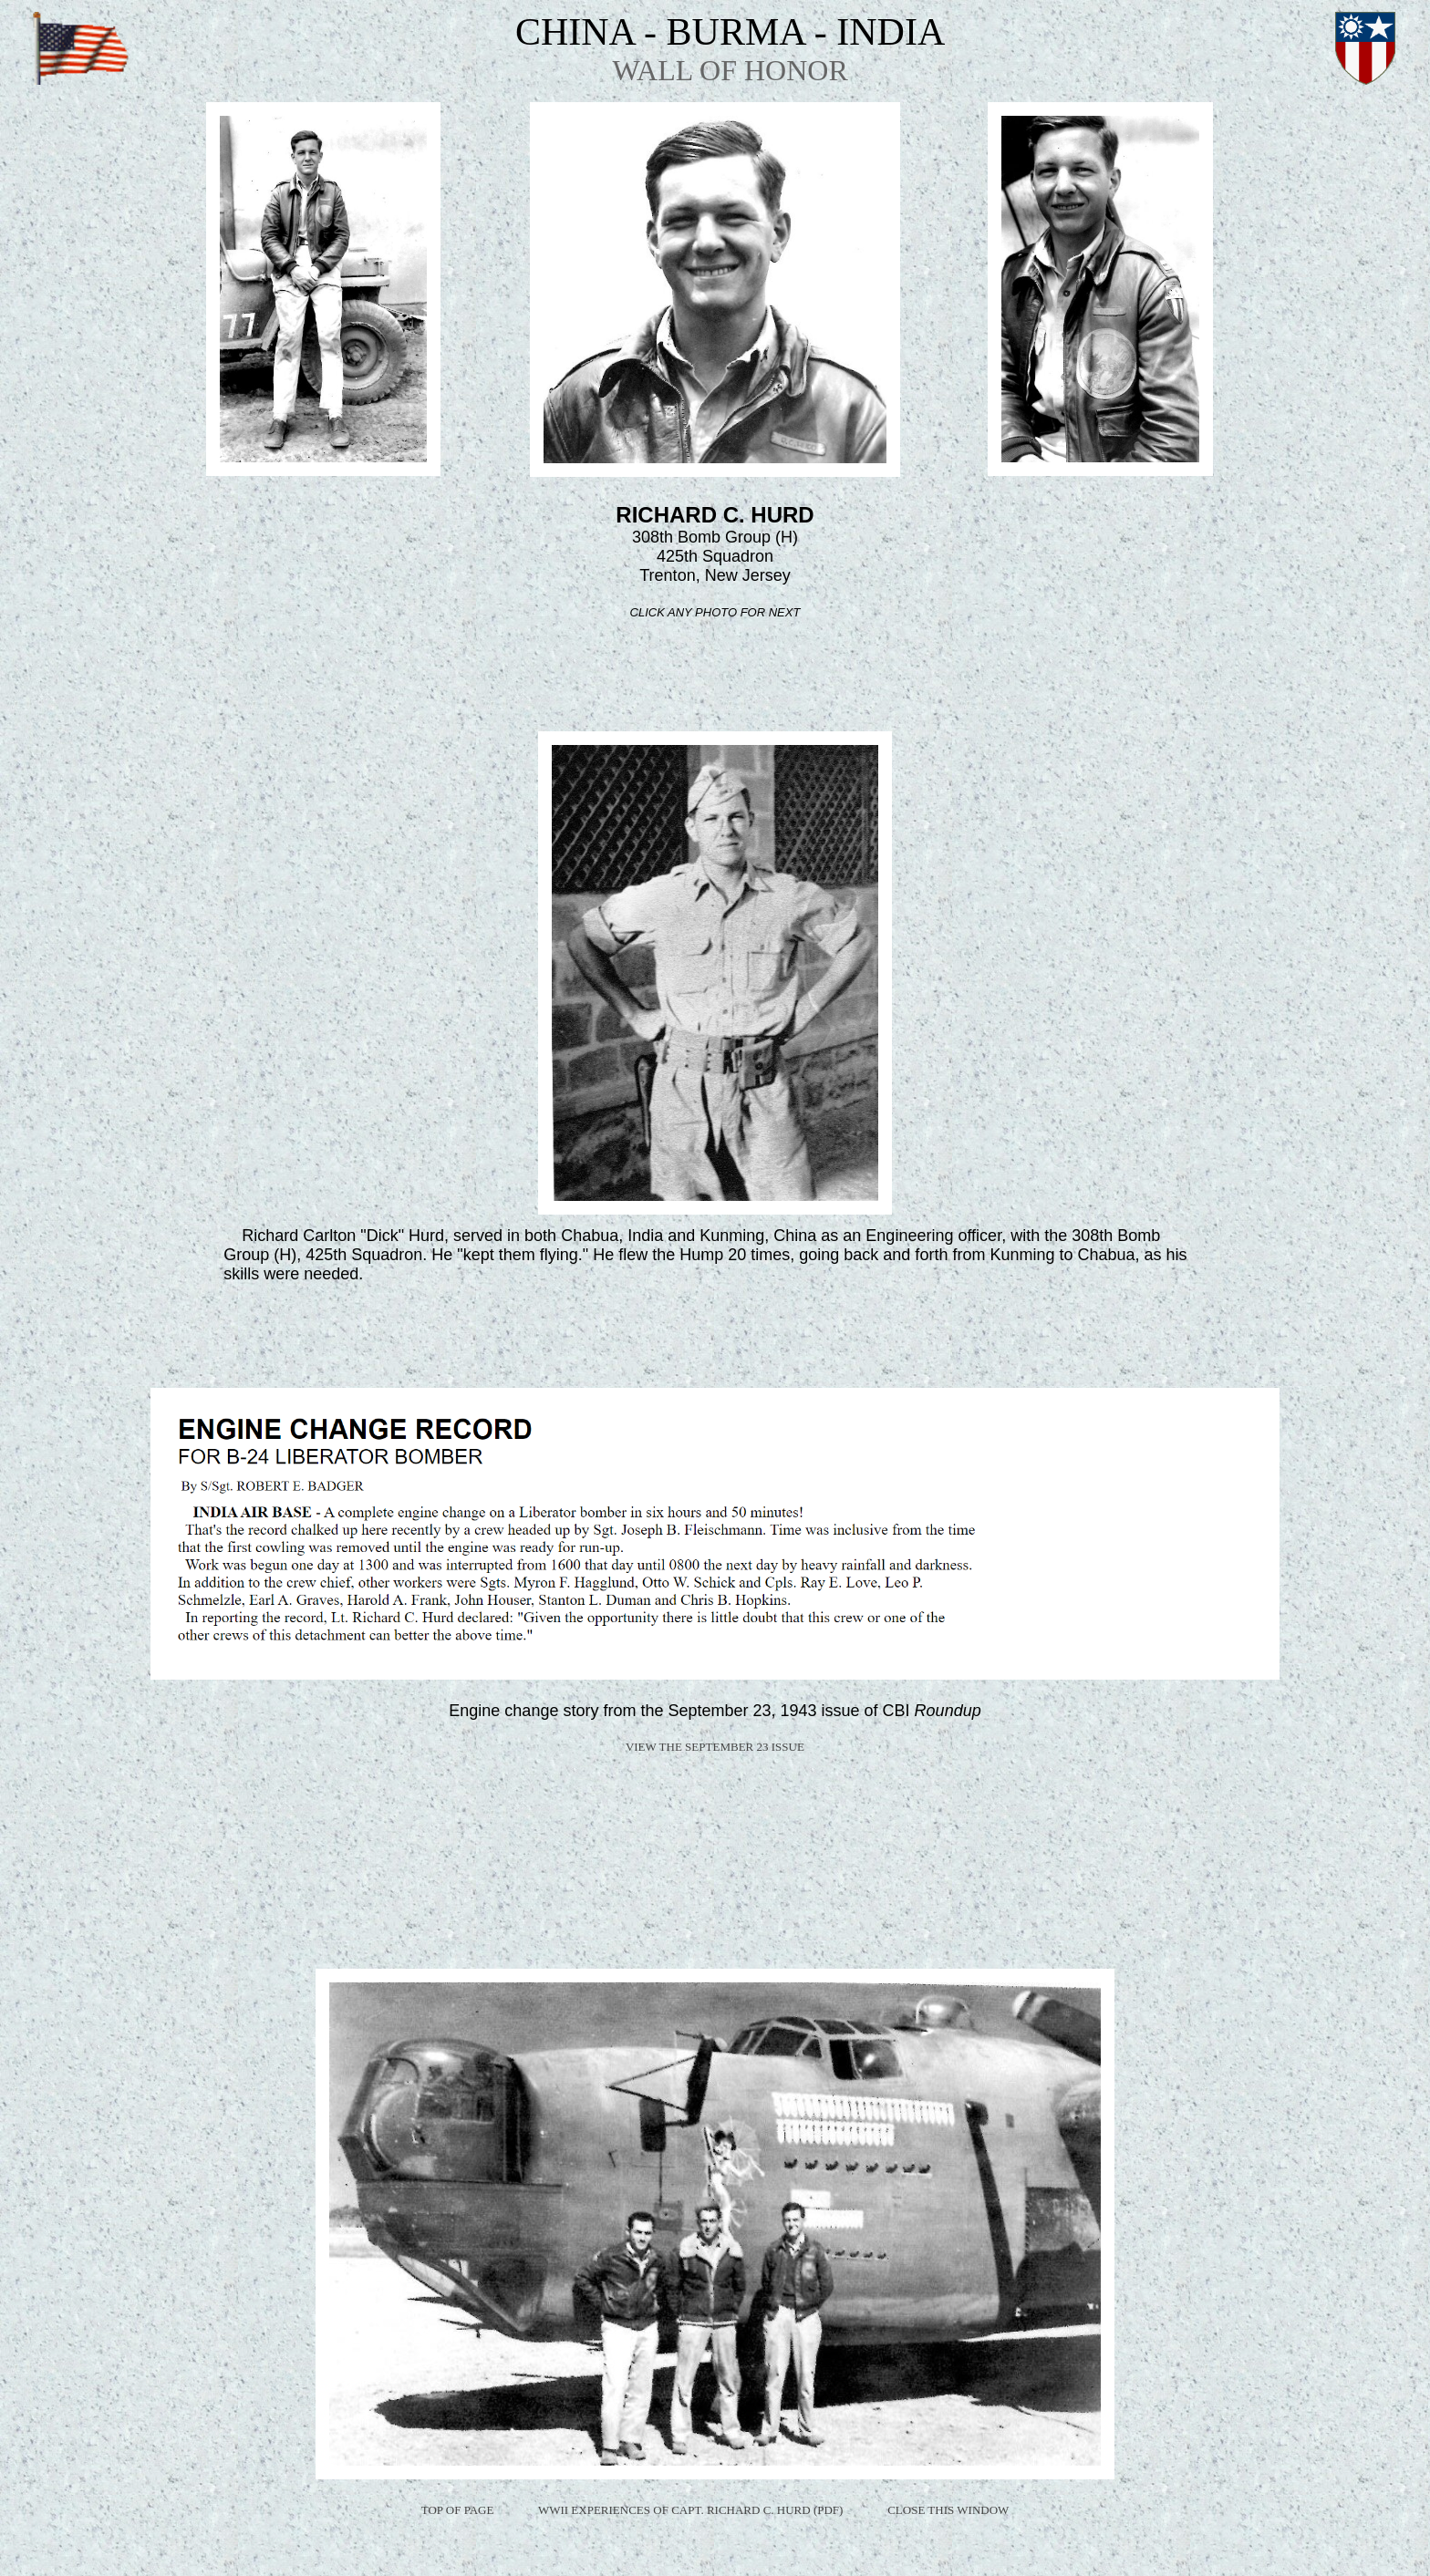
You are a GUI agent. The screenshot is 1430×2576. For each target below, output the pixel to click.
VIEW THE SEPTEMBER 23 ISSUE (715, 1747)
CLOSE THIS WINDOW (948, 2510)
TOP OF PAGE (458, 2510)
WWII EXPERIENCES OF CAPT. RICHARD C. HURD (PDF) (690, 2510)
